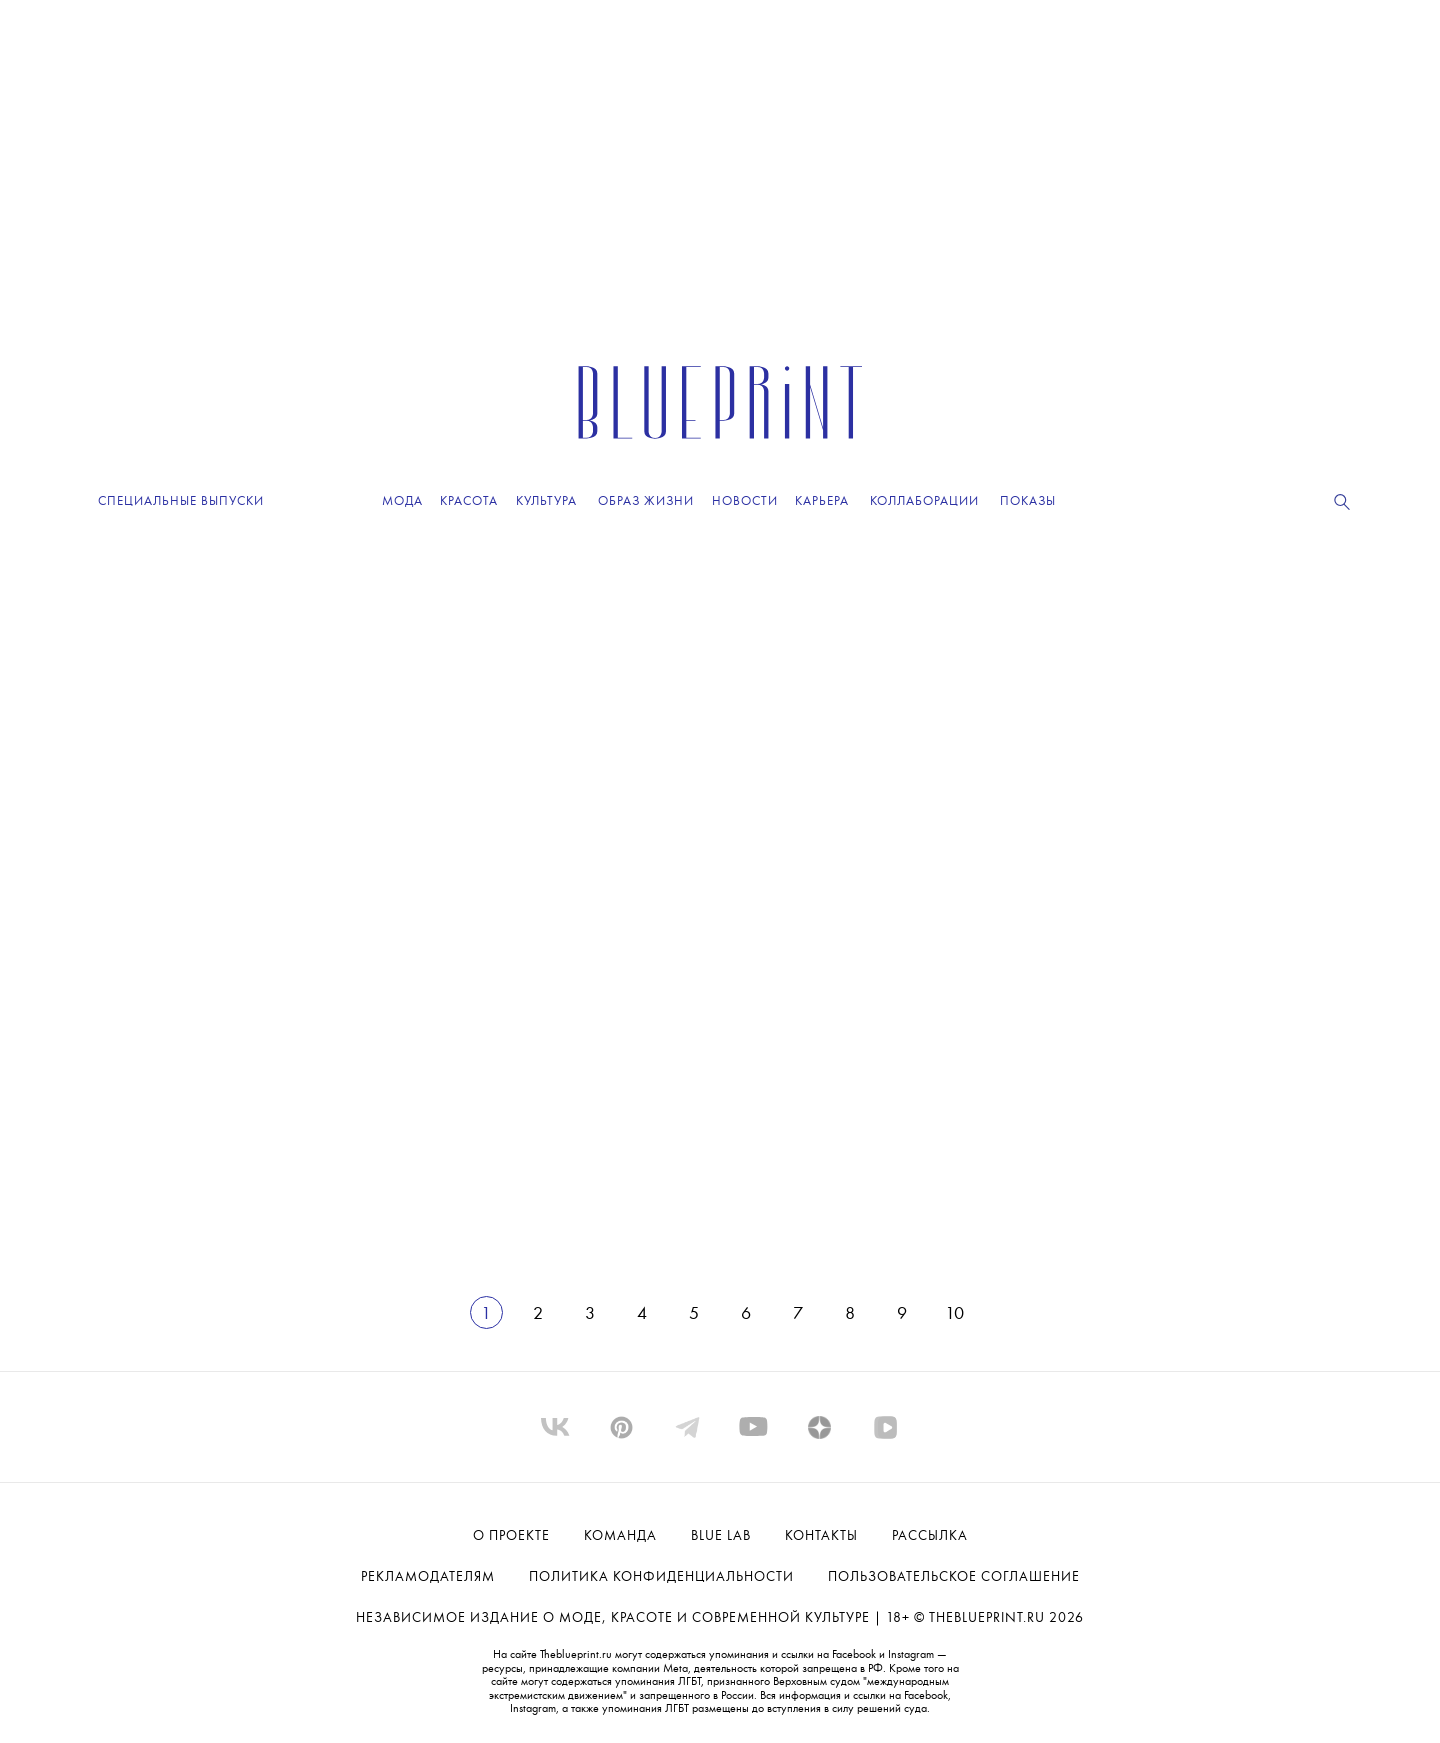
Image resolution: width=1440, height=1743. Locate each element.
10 (954, 1314)
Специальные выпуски (181, 501)
